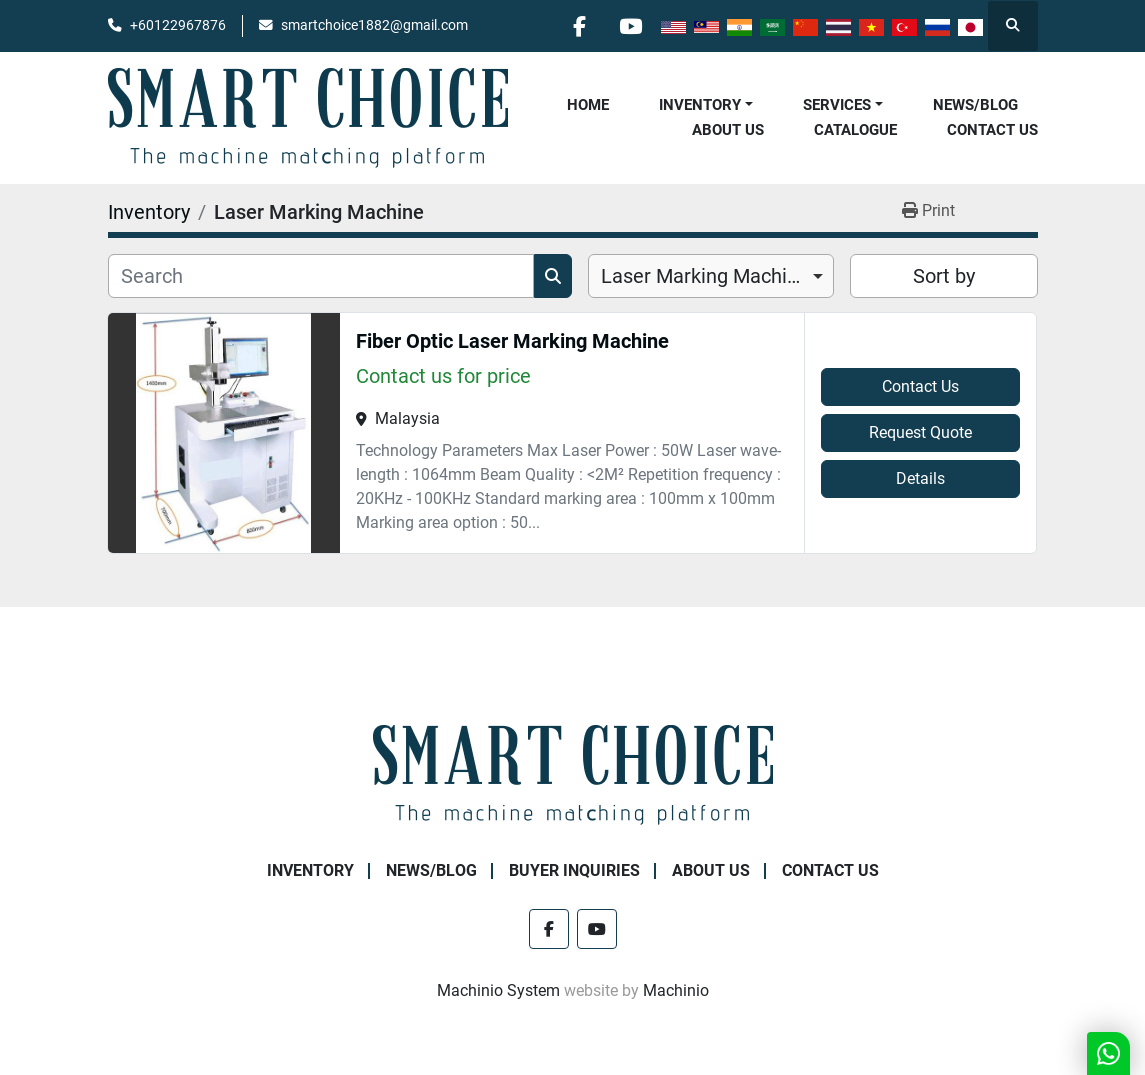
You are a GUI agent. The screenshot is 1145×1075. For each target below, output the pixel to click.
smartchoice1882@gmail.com (374, 25)
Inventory (700, 105)
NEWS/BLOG (975, 105)
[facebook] (580, 26)
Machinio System (498, 990)
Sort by (944, 276)
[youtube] (631, 26)
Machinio (676, 990)
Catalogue (855, 130)
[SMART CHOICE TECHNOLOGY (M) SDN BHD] (573, 773)
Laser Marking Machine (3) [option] (711, 276)
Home (588, 105)
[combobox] (711, 276)
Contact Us (992, 130)
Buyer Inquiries (574, 870)
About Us (728, 130)
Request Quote (920, 432)
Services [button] (837, 105)
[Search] (321, 276)
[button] (706, 105)
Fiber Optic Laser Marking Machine (512, 341)
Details (920, 478)
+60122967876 (178, 25)
